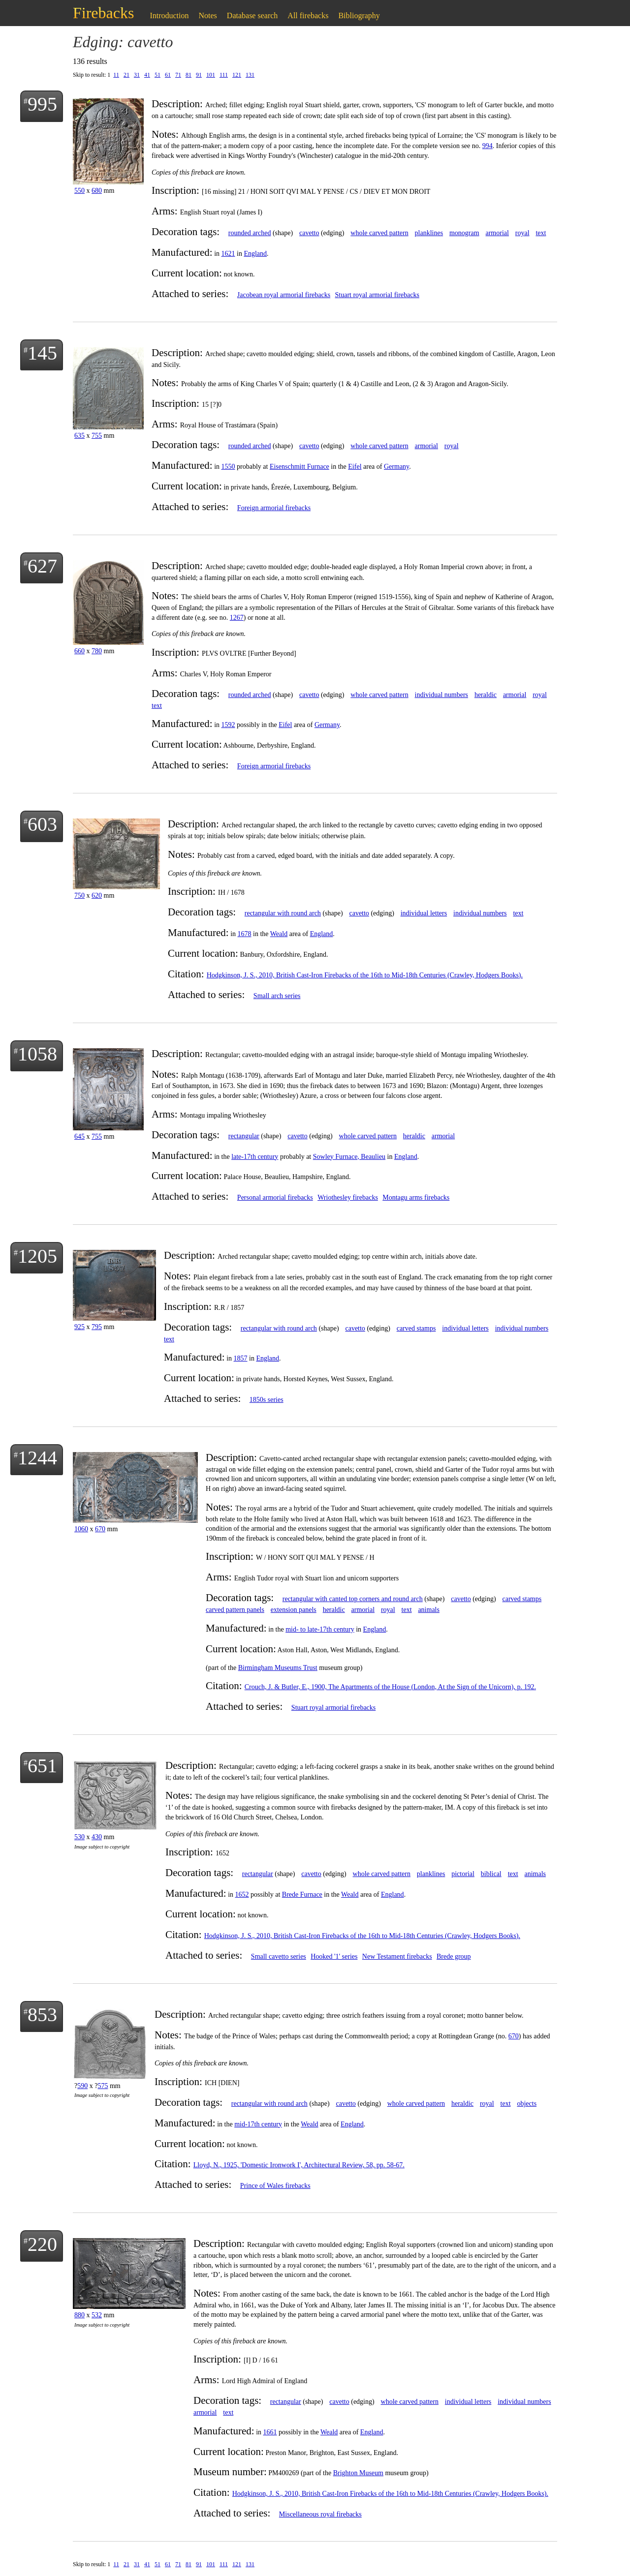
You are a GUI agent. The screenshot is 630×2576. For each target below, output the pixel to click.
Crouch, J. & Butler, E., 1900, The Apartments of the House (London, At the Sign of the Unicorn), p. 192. (390, 1687)
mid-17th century (258, 2124)
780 (97, 651)
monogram (464, 233)
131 (250, 74)
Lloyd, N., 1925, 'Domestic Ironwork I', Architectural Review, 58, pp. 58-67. (299, 2165)
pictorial (462, 1874)
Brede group (454, 1956)
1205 (37, 1256)
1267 (237, 617)
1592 (228, 724)
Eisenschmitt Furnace (299, 466)
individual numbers (442, 694)
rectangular (243, 1136)
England (255, 253)
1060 (81, 1529)
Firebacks (103, 13)
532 (97, 2315)
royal (522, 233)
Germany (396, 466)
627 (42, 566)
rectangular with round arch (283, 913)
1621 (228, 253)
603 (42, 824)
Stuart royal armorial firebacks (377, 295)
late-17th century (254, 1156)
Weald (278, 934)
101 (210, 74)
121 (236, 74)
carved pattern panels (235, 1609)
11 (116, 74)
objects (526, 2103)
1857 (241, 1358)
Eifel (354, 466)
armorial (496, 233)
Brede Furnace (302, 1894)
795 (97, 1327)
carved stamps (416, 1328)
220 (42, 2244)
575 (102, 2086)
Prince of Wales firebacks (275, 2185)
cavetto (309, 233)
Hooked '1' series (334, 1956)
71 (178, 74)
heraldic (485, 694)
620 (97, 895)
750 (79, 895)
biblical (491, 1874)
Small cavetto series (278, 1956)
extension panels (293, 1609)
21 (126, 74)
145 (42, 353)
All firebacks (307, 15)
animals (429, 1609)
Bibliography (358, 15)
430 (97, 1837)
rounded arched (249, 233)
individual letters (424, 913)
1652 (242, 1894)
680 (97, 190)
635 (79, 435)
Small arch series (277, 996)
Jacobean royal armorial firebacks (283, 295)
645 (79, 1136)
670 (100, 1529)
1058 (37, 1054)
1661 (270, 2432)
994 (487, 146)
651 (42, 1766)
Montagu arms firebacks (415, 1197)
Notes (208, 15)
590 (82, 2086)
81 (188, 74)
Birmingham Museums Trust (277, 1667)
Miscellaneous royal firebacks (320, 2514)
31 (137, 74)
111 (224, 74)
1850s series (267, 1399)
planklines (429, 233)
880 (79, 2315)
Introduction (169, 15)
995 (42, 104)
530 (79, 1837)
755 (97, 435)
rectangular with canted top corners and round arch (353, 1599)
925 (79, 1327)
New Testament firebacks (397, 1956)
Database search (252, 15)
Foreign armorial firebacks (274, 508)
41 (147, 74)
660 (79, 651)
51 (157, 74)
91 (199, 74)
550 (79, 190)
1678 (245, 934)
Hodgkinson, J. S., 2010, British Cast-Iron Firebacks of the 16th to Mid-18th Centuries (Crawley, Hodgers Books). (365, 975)
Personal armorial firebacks (275, 1197)
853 (42, 2014)
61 (168, 74)
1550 (228, 466)
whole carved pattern (379, 233)
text (541, 233)
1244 (37, 1458)
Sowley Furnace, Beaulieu (349, 1156)
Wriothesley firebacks (347, 1197)
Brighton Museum (358, 2473)
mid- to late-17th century (319, 1629)
